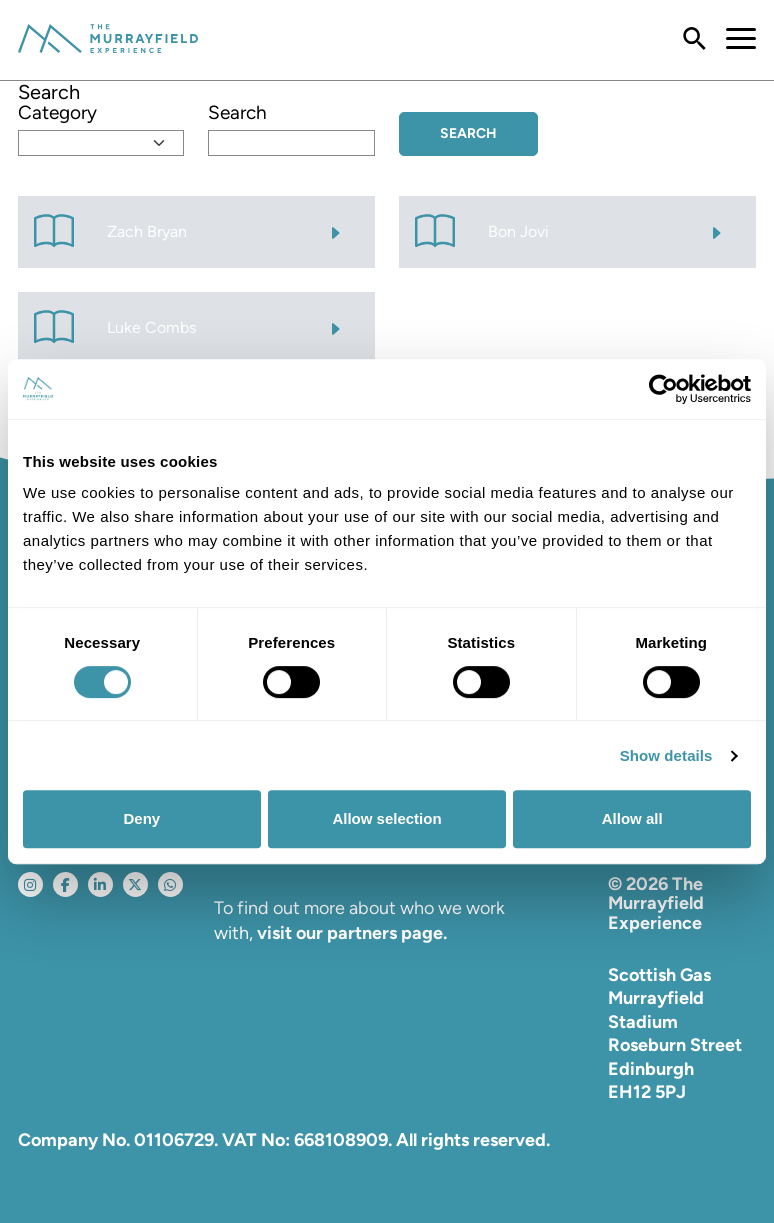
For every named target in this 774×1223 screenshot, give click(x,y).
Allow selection (386, 818)
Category (57, 112)
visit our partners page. (352, 933)
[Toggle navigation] (731, 40)
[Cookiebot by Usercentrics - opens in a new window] (663, 389)
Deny (141, 818)
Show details (666, 755)
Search (237, 112)
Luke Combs (151, 327)
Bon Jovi (518, 231)
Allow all (632, 818)
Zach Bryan (147, 231)
